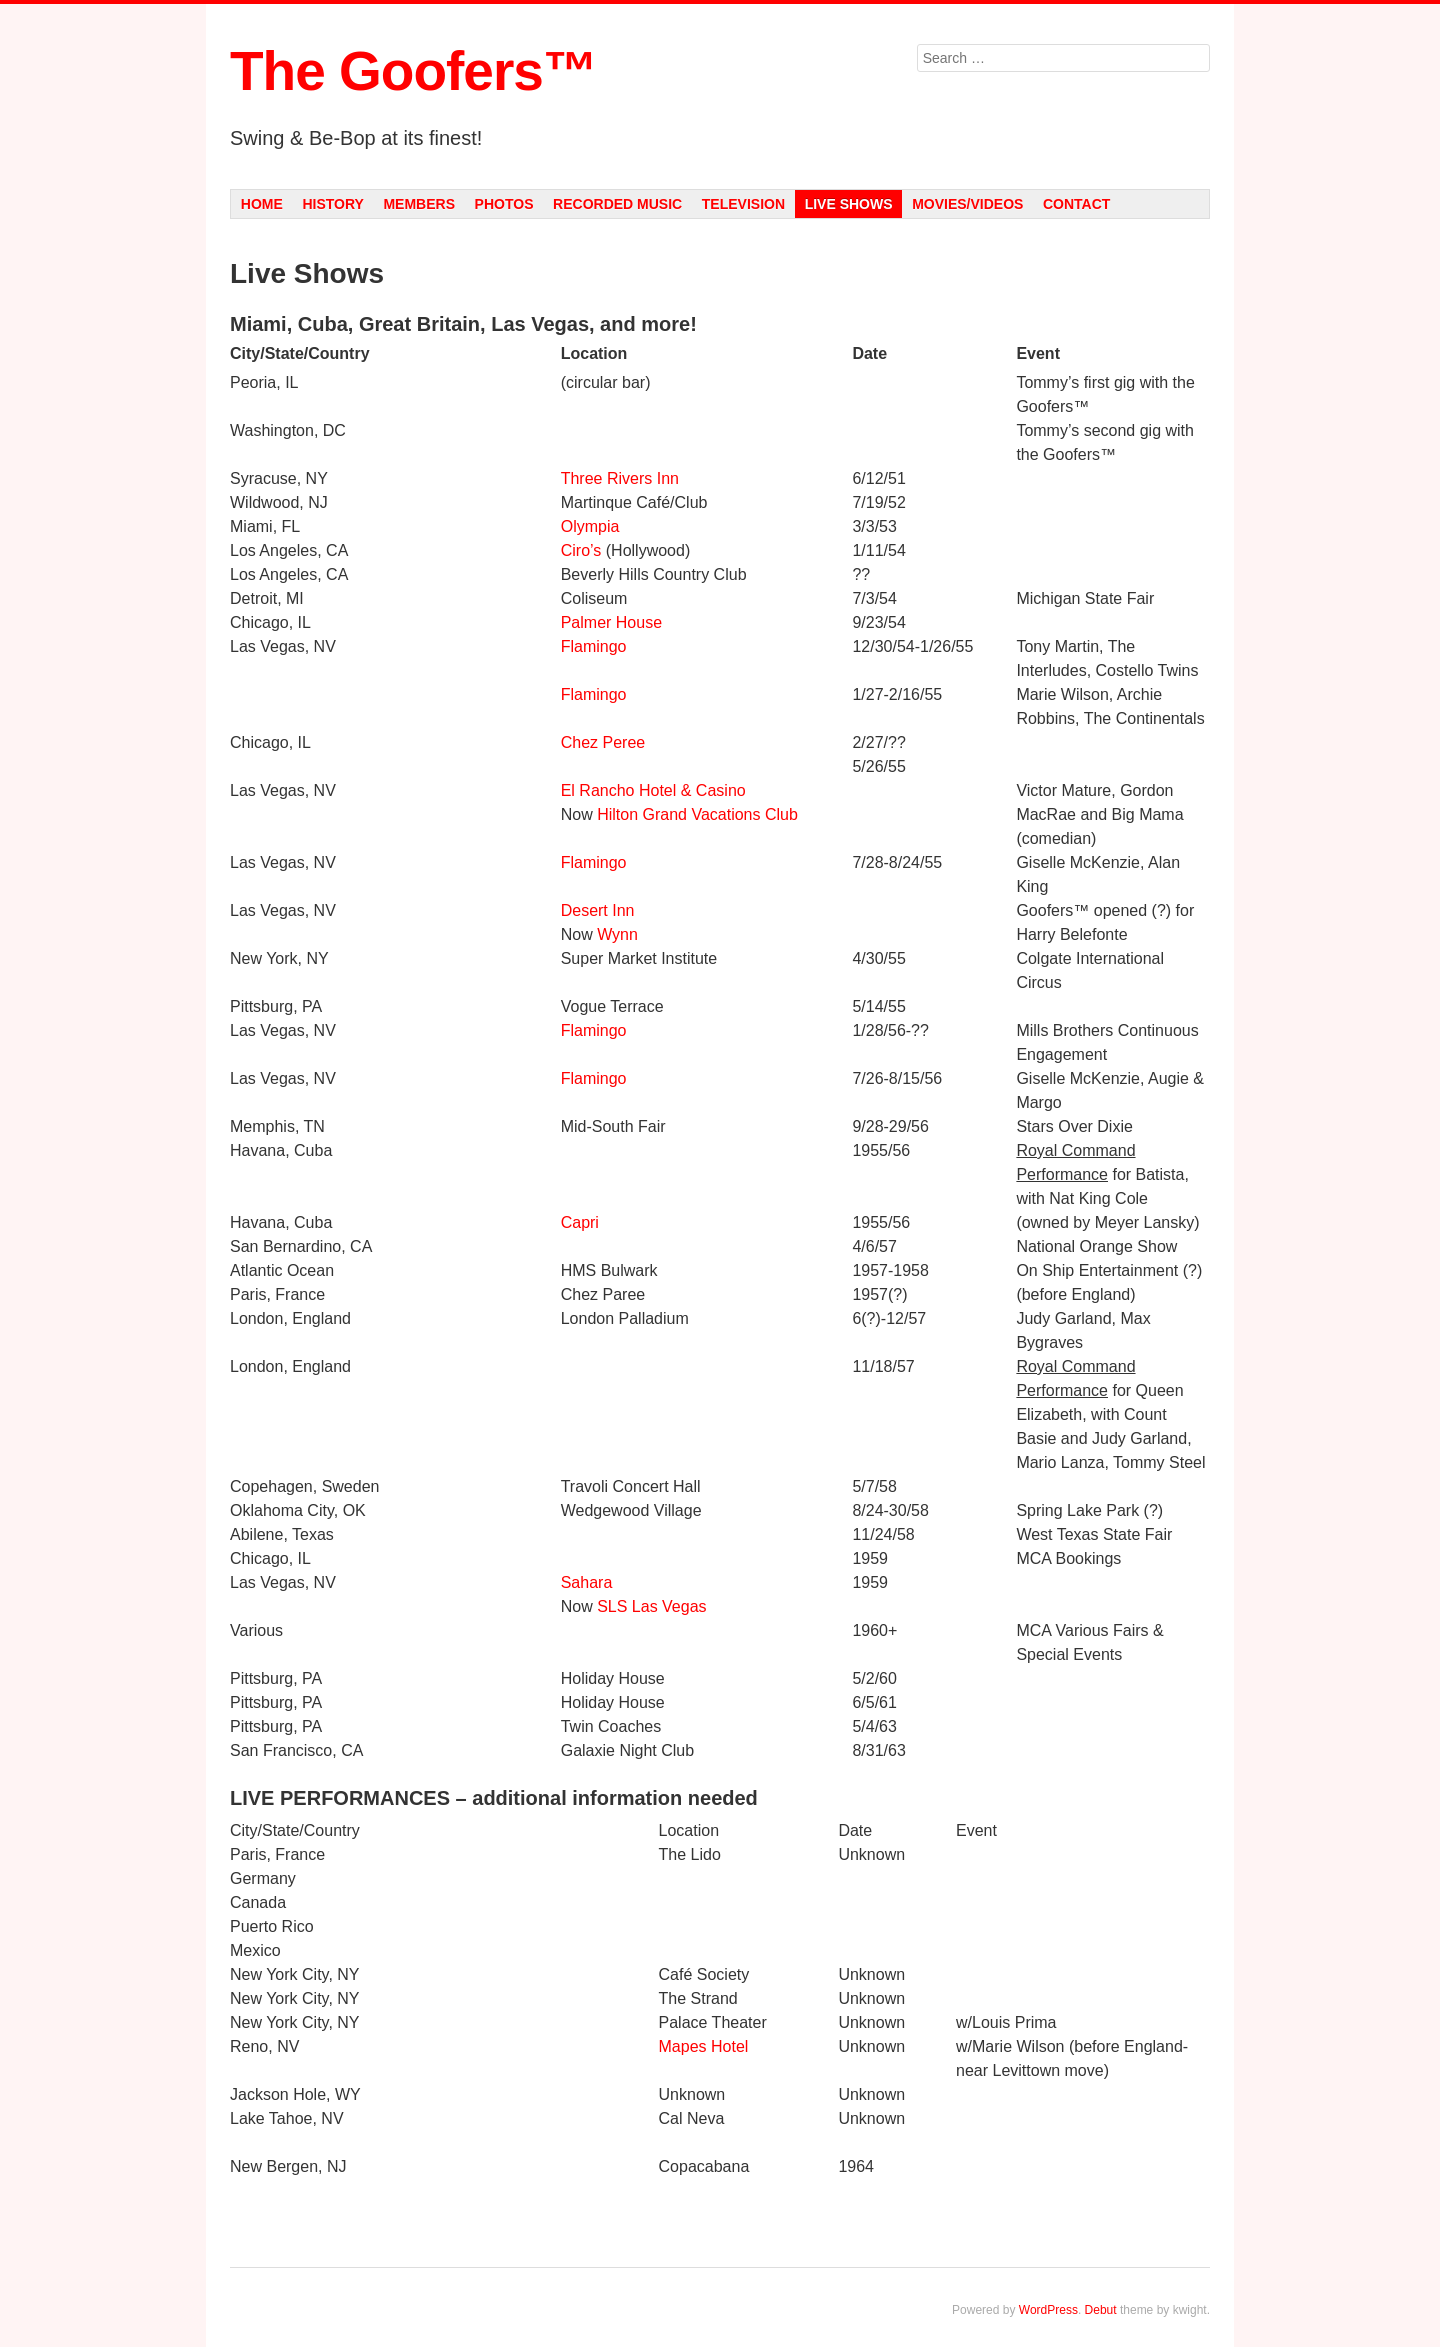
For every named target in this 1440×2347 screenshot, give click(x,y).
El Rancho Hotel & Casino (653, 790)
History (332, 204)
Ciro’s (581, 550)
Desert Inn (598, 910)
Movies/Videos (967, 204)
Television (743, 204)
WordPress (1048, 2310)
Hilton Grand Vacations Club (697, 814)
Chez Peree (603, 742)
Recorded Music (617, 204)
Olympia (590, 526)
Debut (1101, 2310)
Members (419, 204)
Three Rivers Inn (620, 478)
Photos (504, 204)
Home (262, 204)
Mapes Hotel (704, 2046)
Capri (580, 1222)
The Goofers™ (413, 71)
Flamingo (594, 646)
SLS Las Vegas (651, 1606)
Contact (1076, 204)
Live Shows (849, 204)
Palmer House (611, 622)
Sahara (587, 1582)
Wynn (617, 934)
